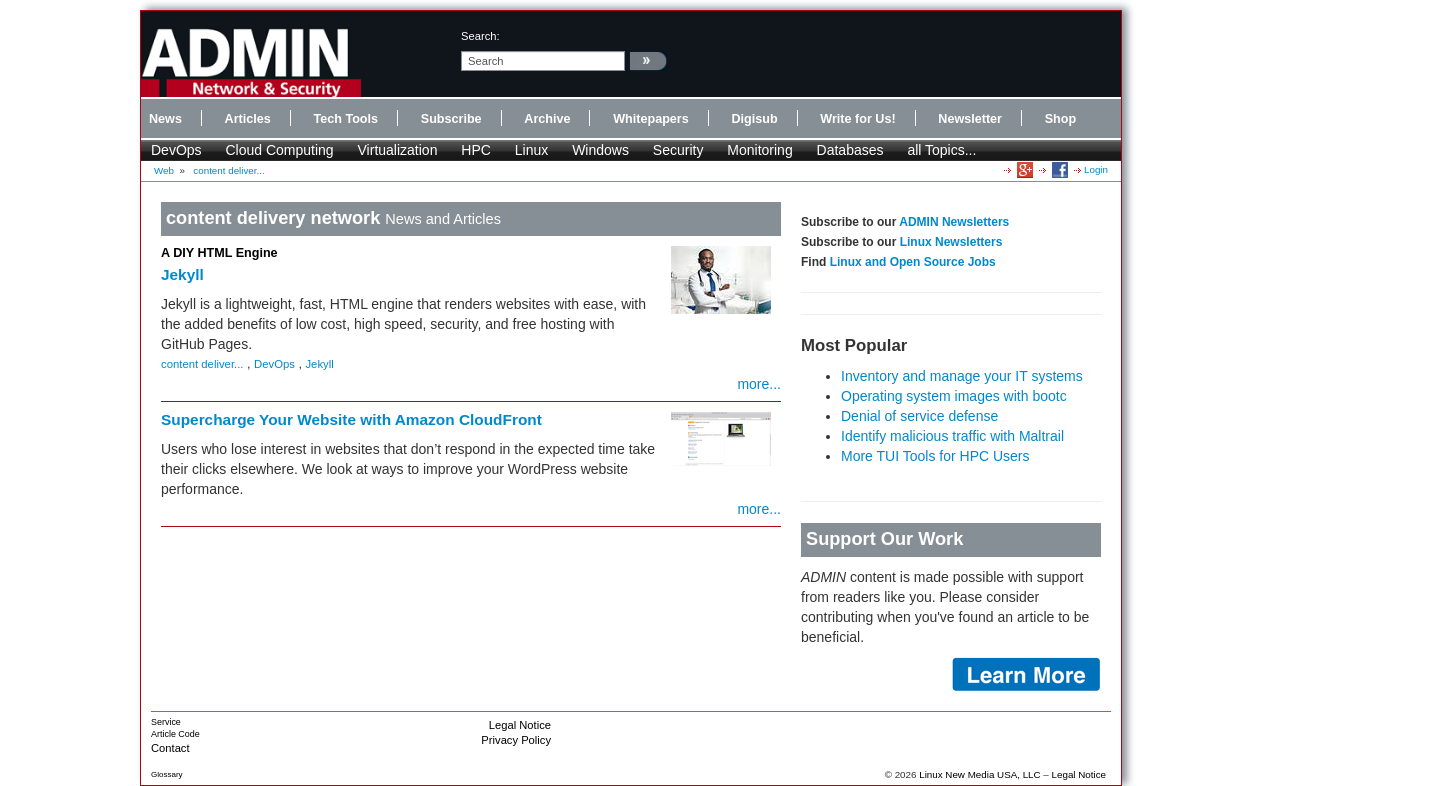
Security (678, 150)
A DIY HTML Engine (219, 253)
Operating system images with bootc (954, 396)
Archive (547, 119)
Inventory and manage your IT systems (962, 376)
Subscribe (451, 119)
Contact (170, 748)
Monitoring (759, 150)
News (165, 119)
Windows (600, 150)
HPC (476, 150)
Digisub (754, 119)
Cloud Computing (279, 150)
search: (480, 36)
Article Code (175, 734)
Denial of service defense (919, 416)
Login (1096, 169)
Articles (248, 119)
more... (759, 384)
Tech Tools (345, 119)
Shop (1060, 119)
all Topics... (941, 150)
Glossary (167, 774)
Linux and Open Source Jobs (913, 262)
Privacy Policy (516, 740)
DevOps (176, 150)
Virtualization (398, 150)
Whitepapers (651, 119)
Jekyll (182, 274)
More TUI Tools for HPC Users (935, 456)
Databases (850, 150)
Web (164, 170)
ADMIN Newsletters (954, 222)
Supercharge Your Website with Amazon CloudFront (351, 419)
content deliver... (228, 170)
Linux (531, 150)
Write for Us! (857, 119)
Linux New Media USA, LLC (979, 774)
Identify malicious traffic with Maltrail (952, 436)
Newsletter (970, 119)
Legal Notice (520, 725)
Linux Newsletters (951, 242)
